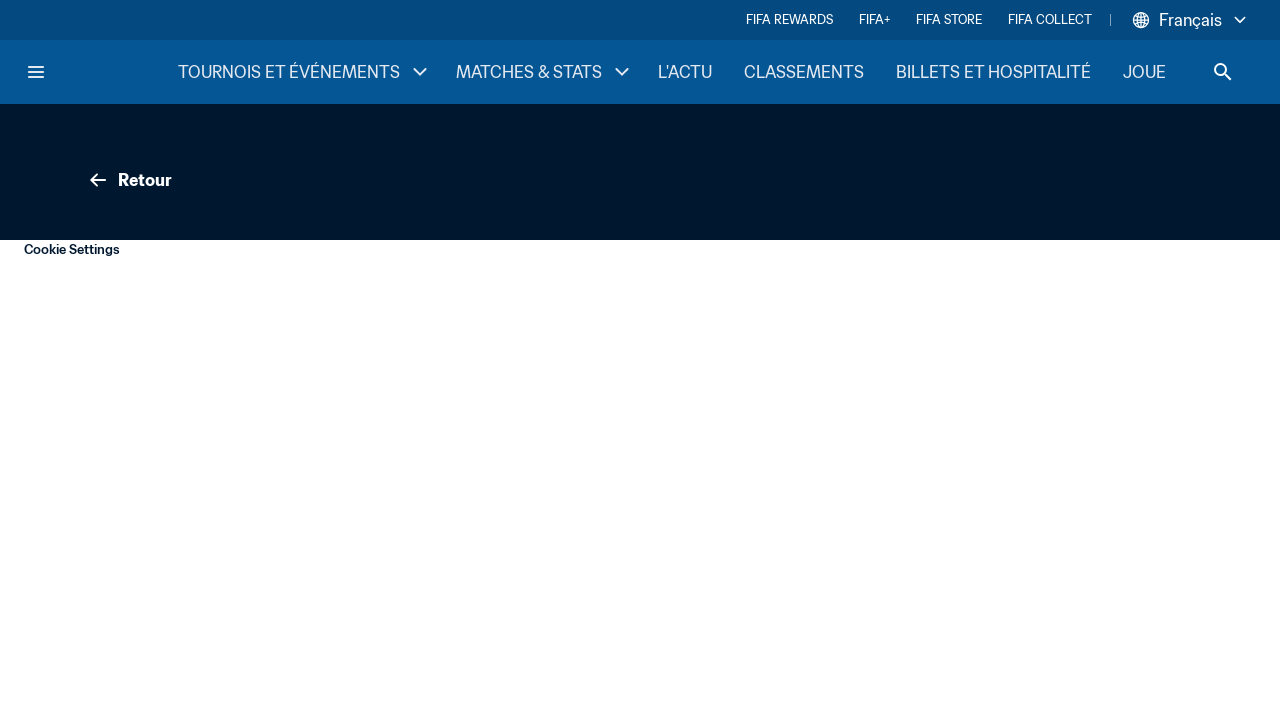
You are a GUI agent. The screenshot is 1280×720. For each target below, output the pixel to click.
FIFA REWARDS (789, 19)
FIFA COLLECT (1050, 19)
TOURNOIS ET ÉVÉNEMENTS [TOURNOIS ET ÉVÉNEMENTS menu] (305, 72)
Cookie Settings (72, 249)
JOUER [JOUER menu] (1165, 72)
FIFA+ (874, 19)
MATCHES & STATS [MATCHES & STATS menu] (545, 72)
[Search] (1223, 72)
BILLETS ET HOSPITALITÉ (993, 72)
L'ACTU (685, 72)
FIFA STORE (949, 19)
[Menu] (36, 72)
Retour (129, 180)
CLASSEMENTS (804, 72)
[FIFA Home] (101, 72)
